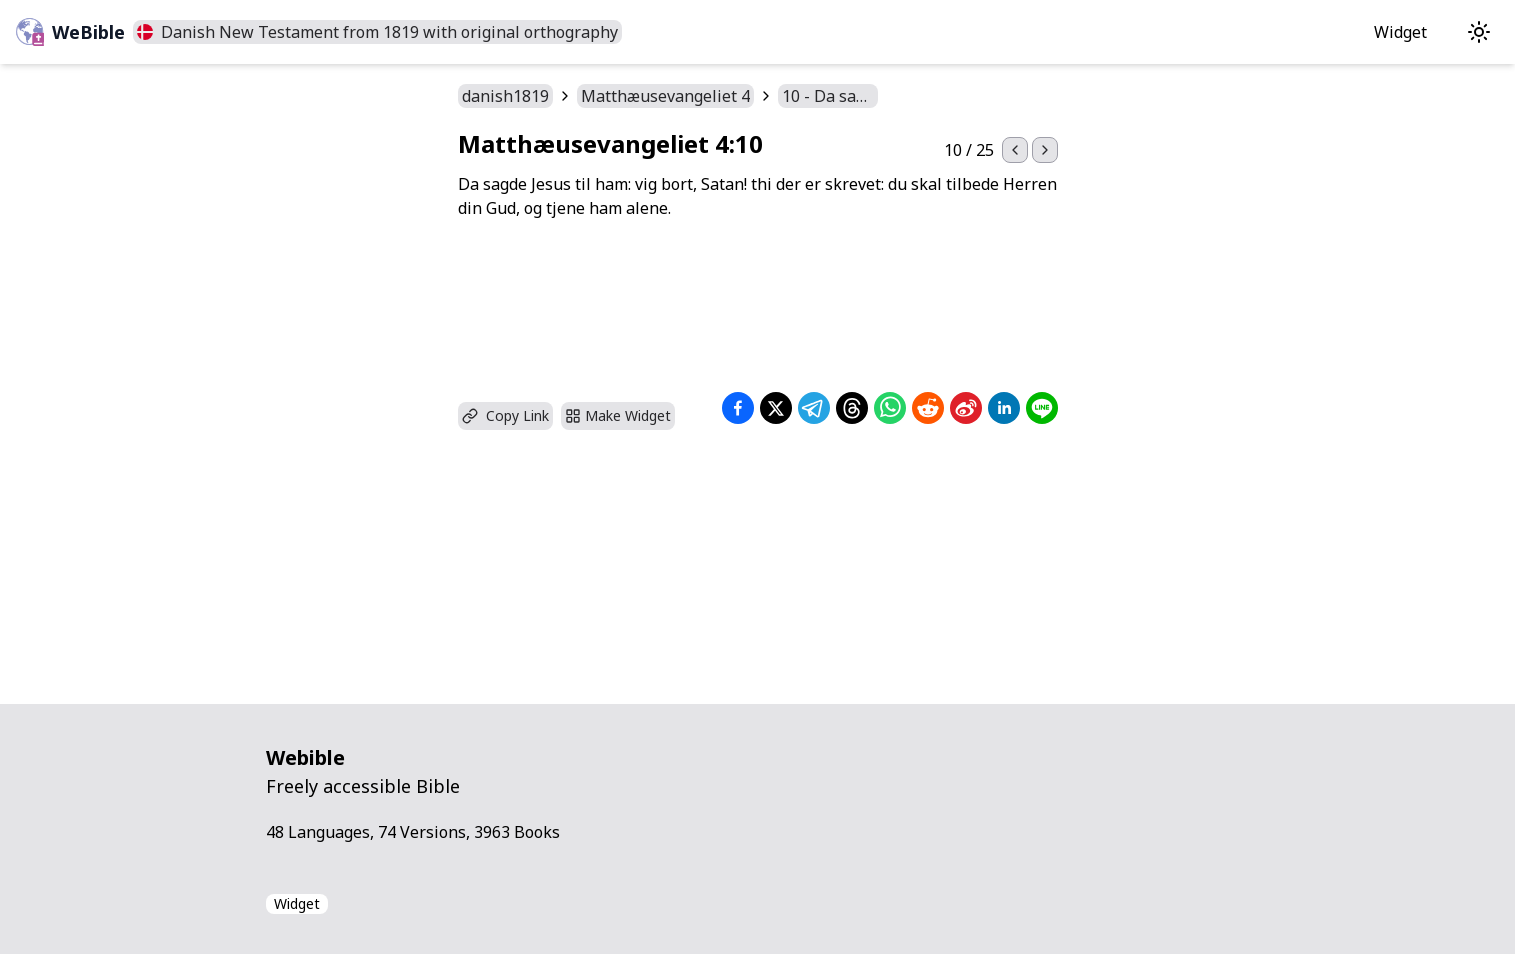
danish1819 (505, 96)
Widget (1400, 32)
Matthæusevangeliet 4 (665, 96)
